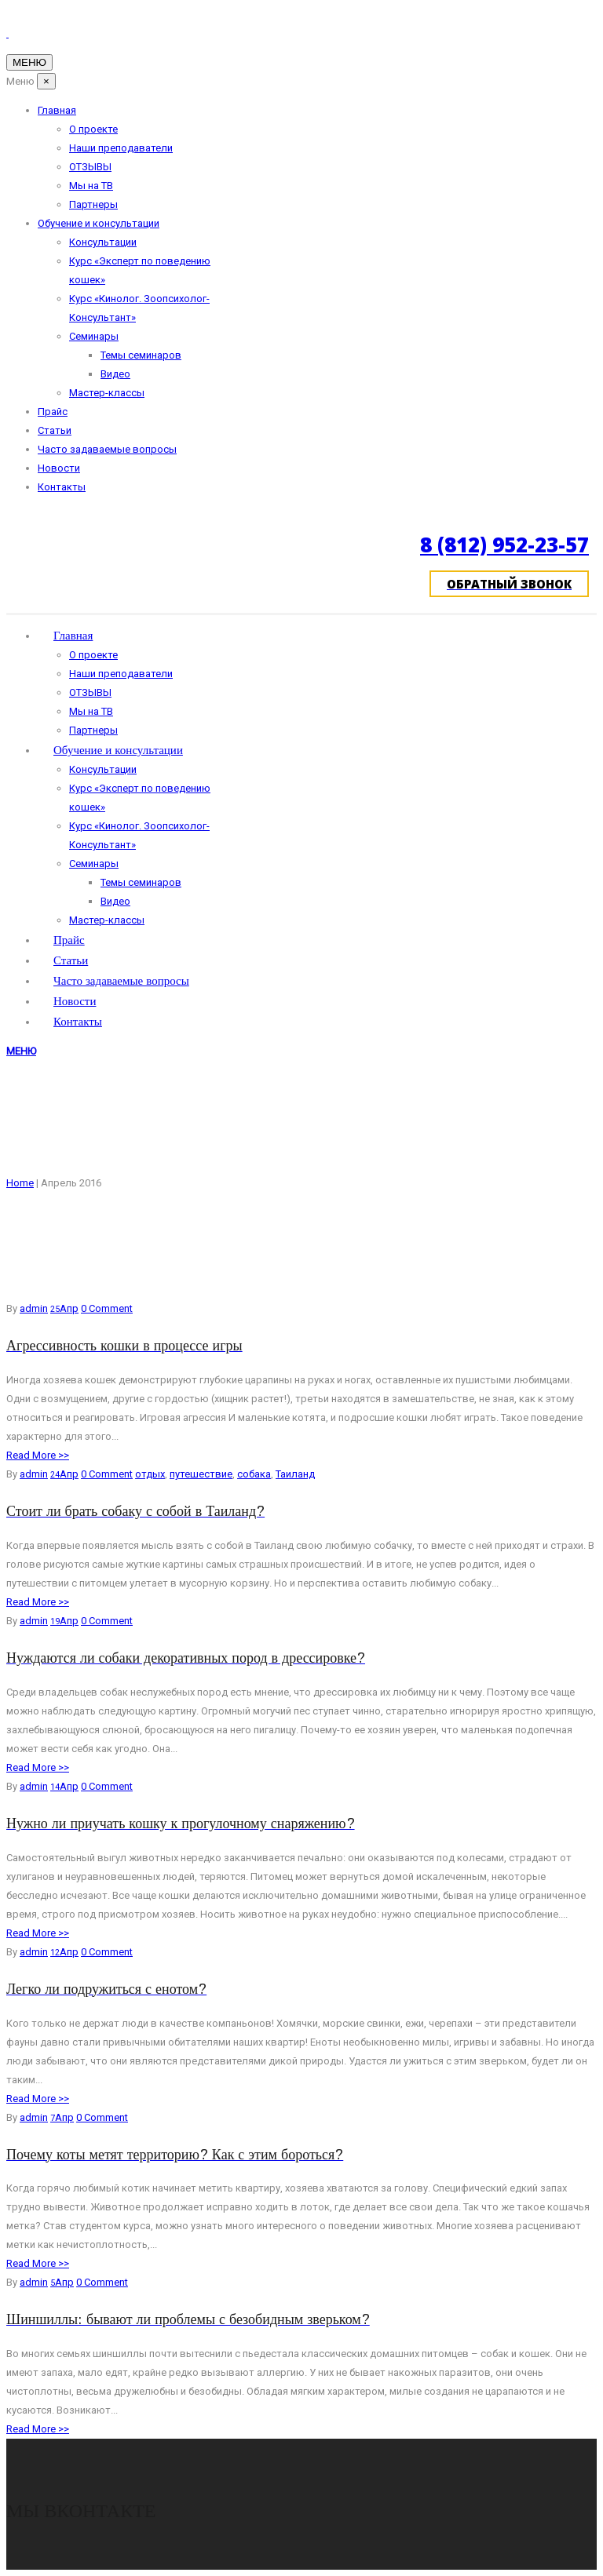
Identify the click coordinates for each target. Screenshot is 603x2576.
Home (20, 1183)
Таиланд (295, 1474)
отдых (150, 1474)
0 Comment (107, 1308)
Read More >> (37, 1455)
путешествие (201, 1474)
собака (254, 1474)
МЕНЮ (21, 1051)
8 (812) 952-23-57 (504, 544)
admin (34, 1308)
